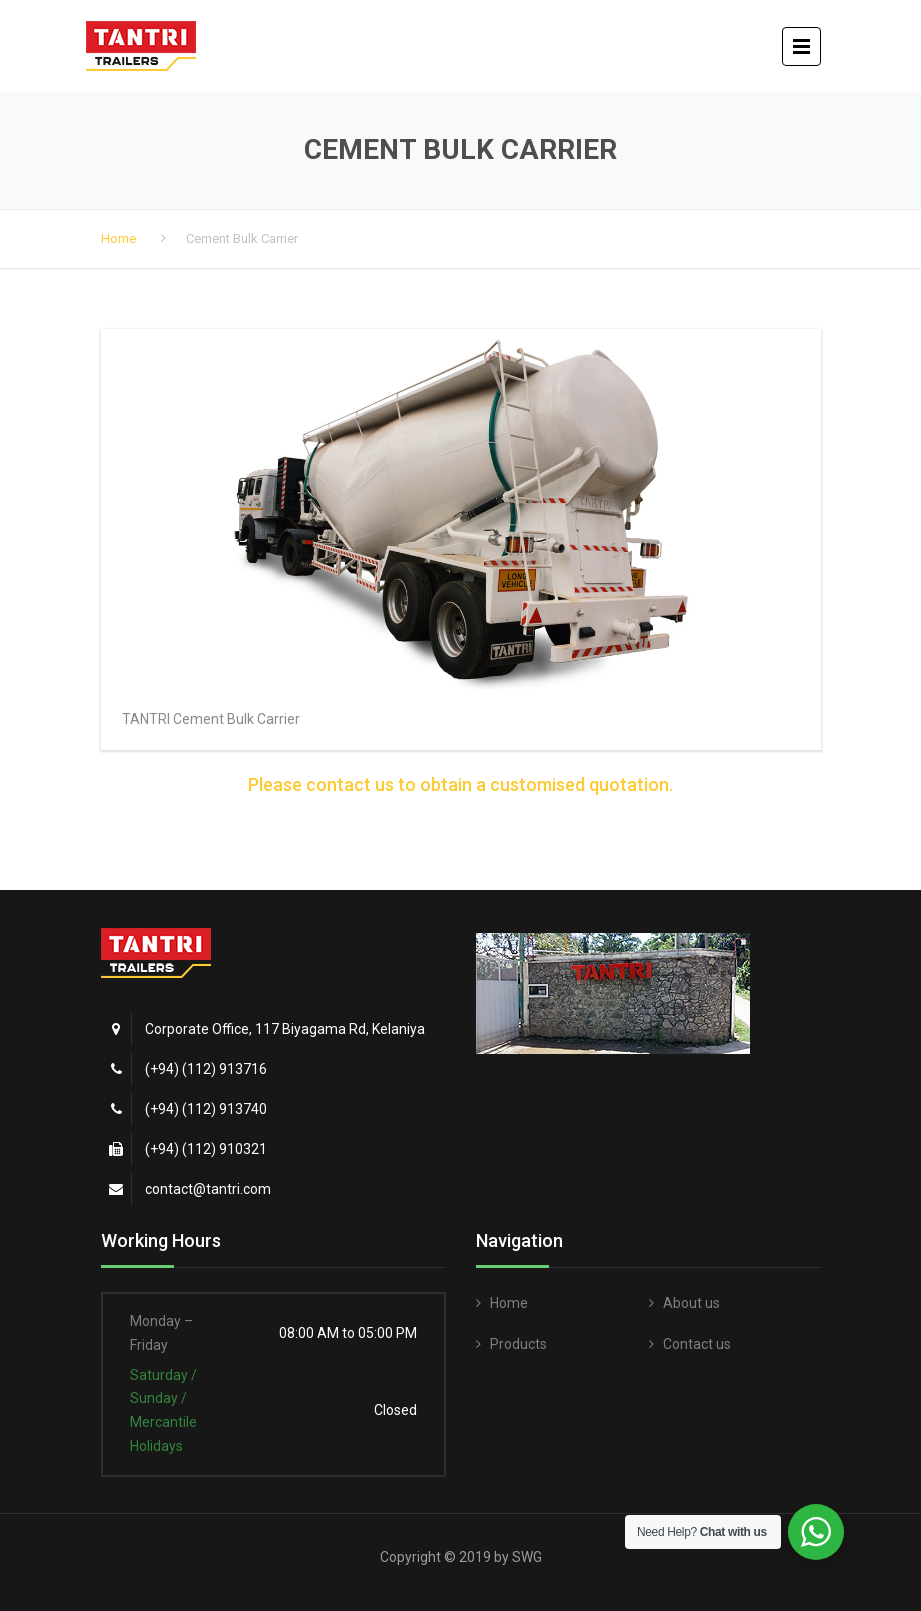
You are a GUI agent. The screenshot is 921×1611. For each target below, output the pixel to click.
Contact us (697, 1344)
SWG (527, 1557)
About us (691, 1303)
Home (118, 238)
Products (518, 1344)
